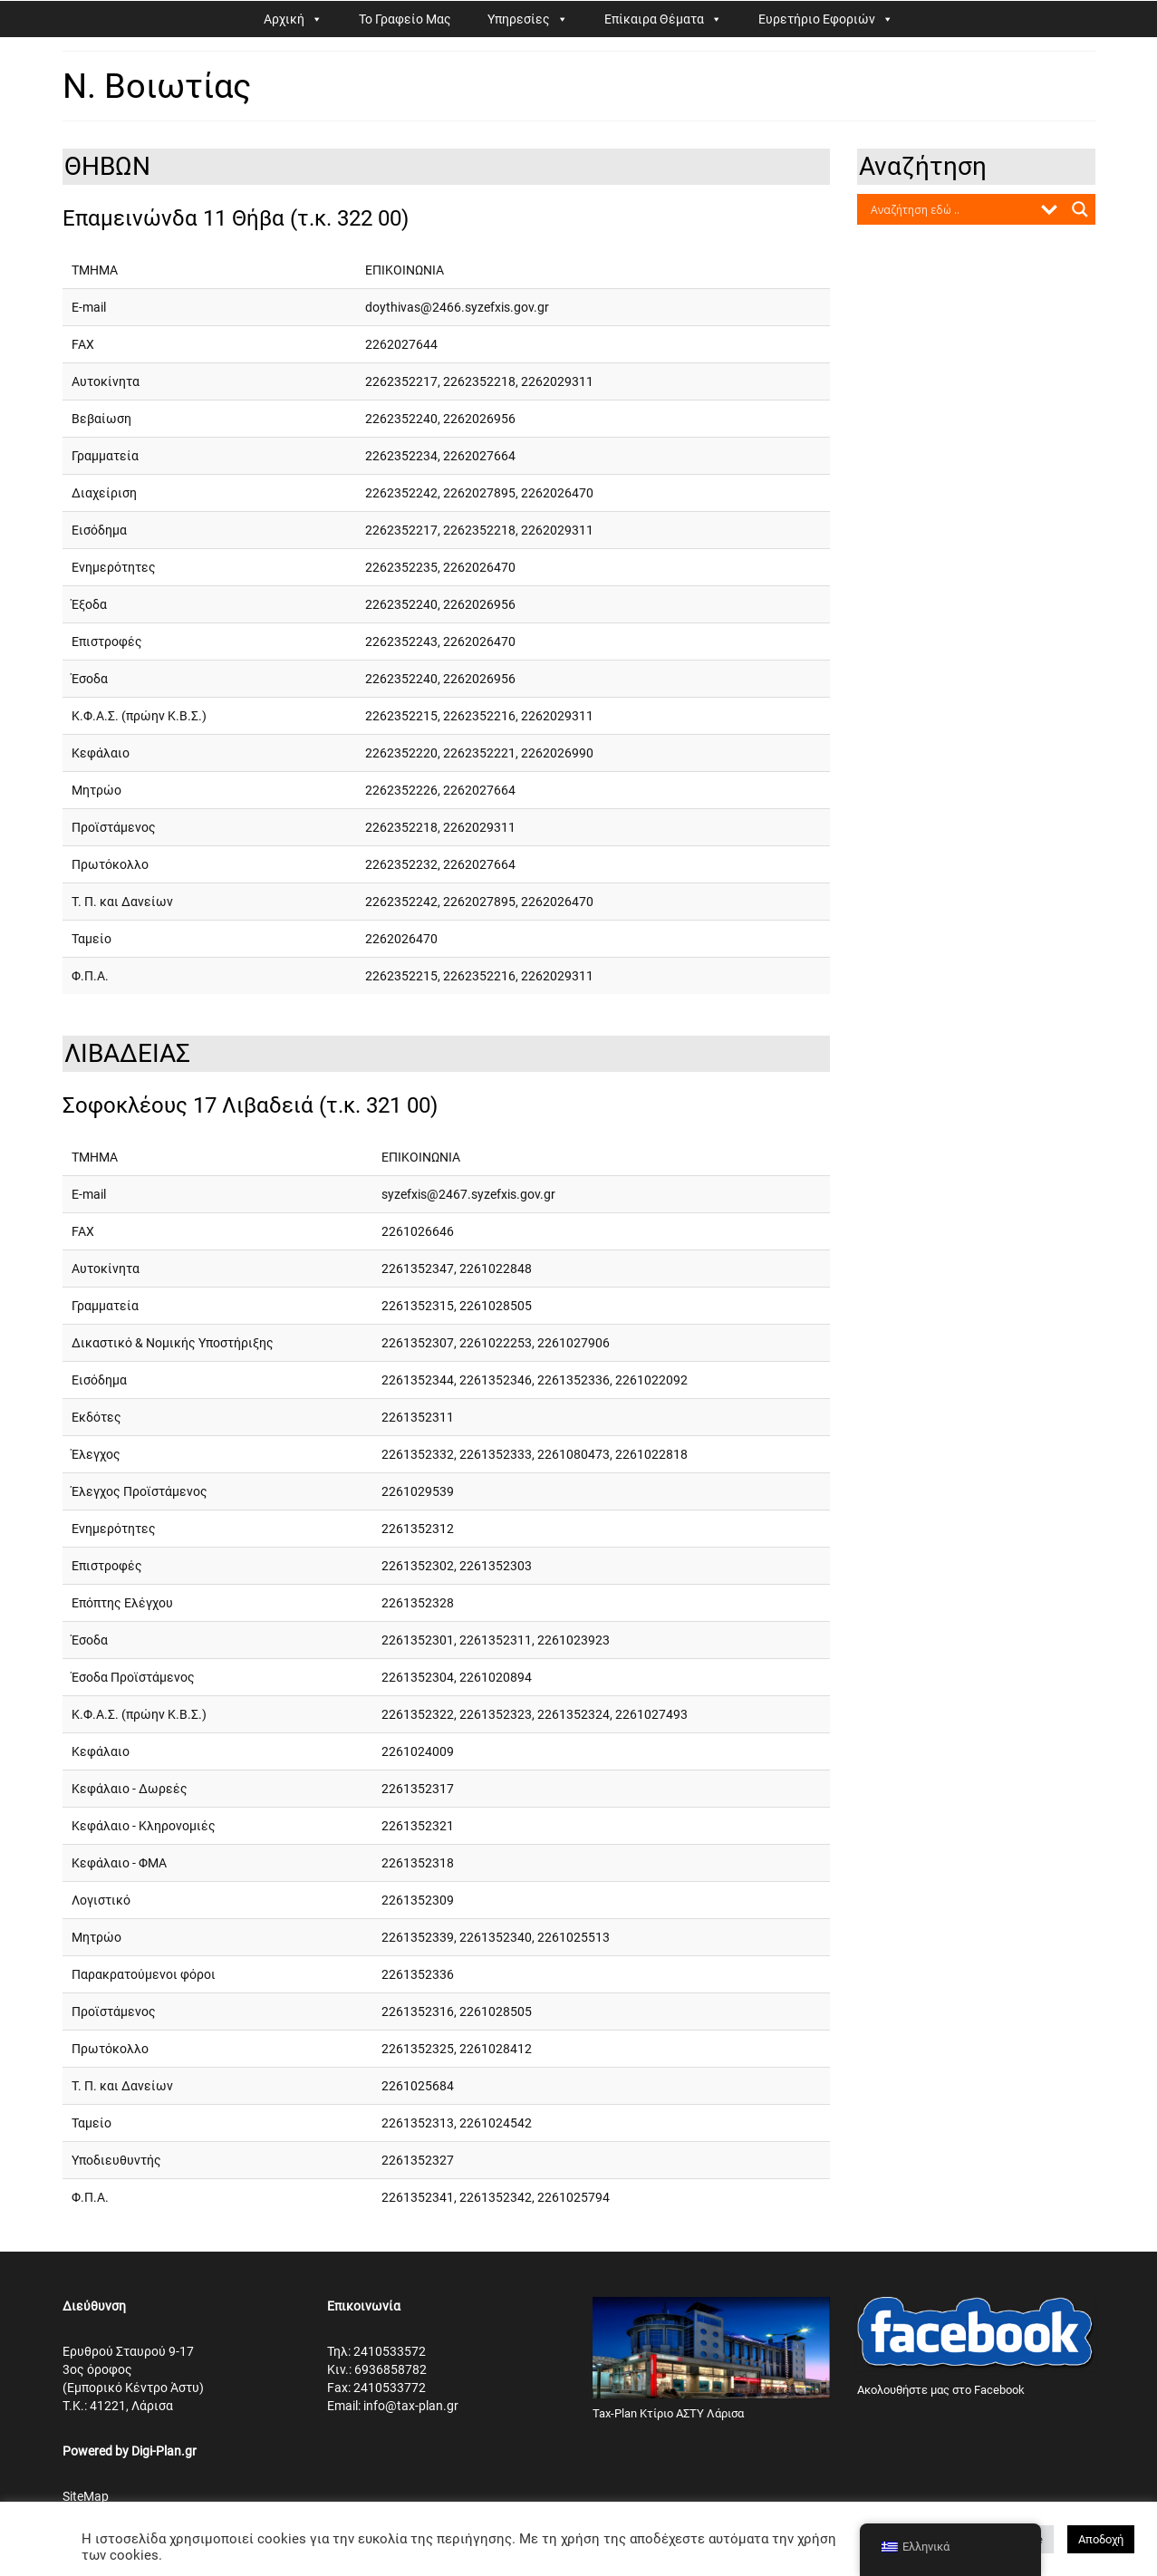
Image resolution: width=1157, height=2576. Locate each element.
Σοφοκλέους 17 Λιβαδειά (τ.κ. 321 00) (250, 1105)
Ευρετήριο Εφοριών (816, 19)
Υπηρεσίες (518, 19)
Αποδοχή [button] (1100, 2539)
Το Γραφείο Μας (405, 19)
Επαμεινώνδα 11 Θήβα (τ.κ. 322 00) (236, 218)
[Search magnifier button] (1080, 209)
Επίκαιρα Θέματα (654, 19)
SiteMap (86, 2496)
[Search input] (950, 209)
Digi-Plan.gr (164, 2451)
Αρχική (284, 19)
